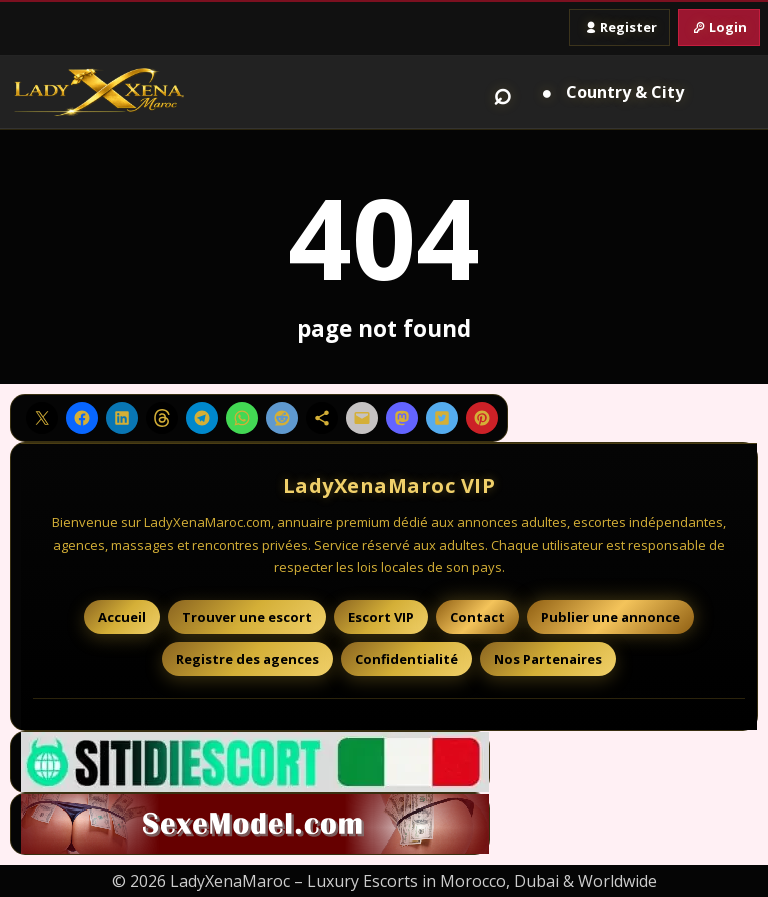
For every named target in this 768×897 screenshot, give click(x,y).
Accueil (122, 617)
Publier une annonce (610, 617)
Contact (477, 617)
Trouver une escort (247, 617)
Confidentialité (406, 659)
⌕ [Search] (502, 92)
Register (619, 27)
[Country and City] (609, 92)
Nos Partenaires (548, 659)
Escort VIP (381, 617)
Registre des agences (247, 659)
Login (719, 27)
